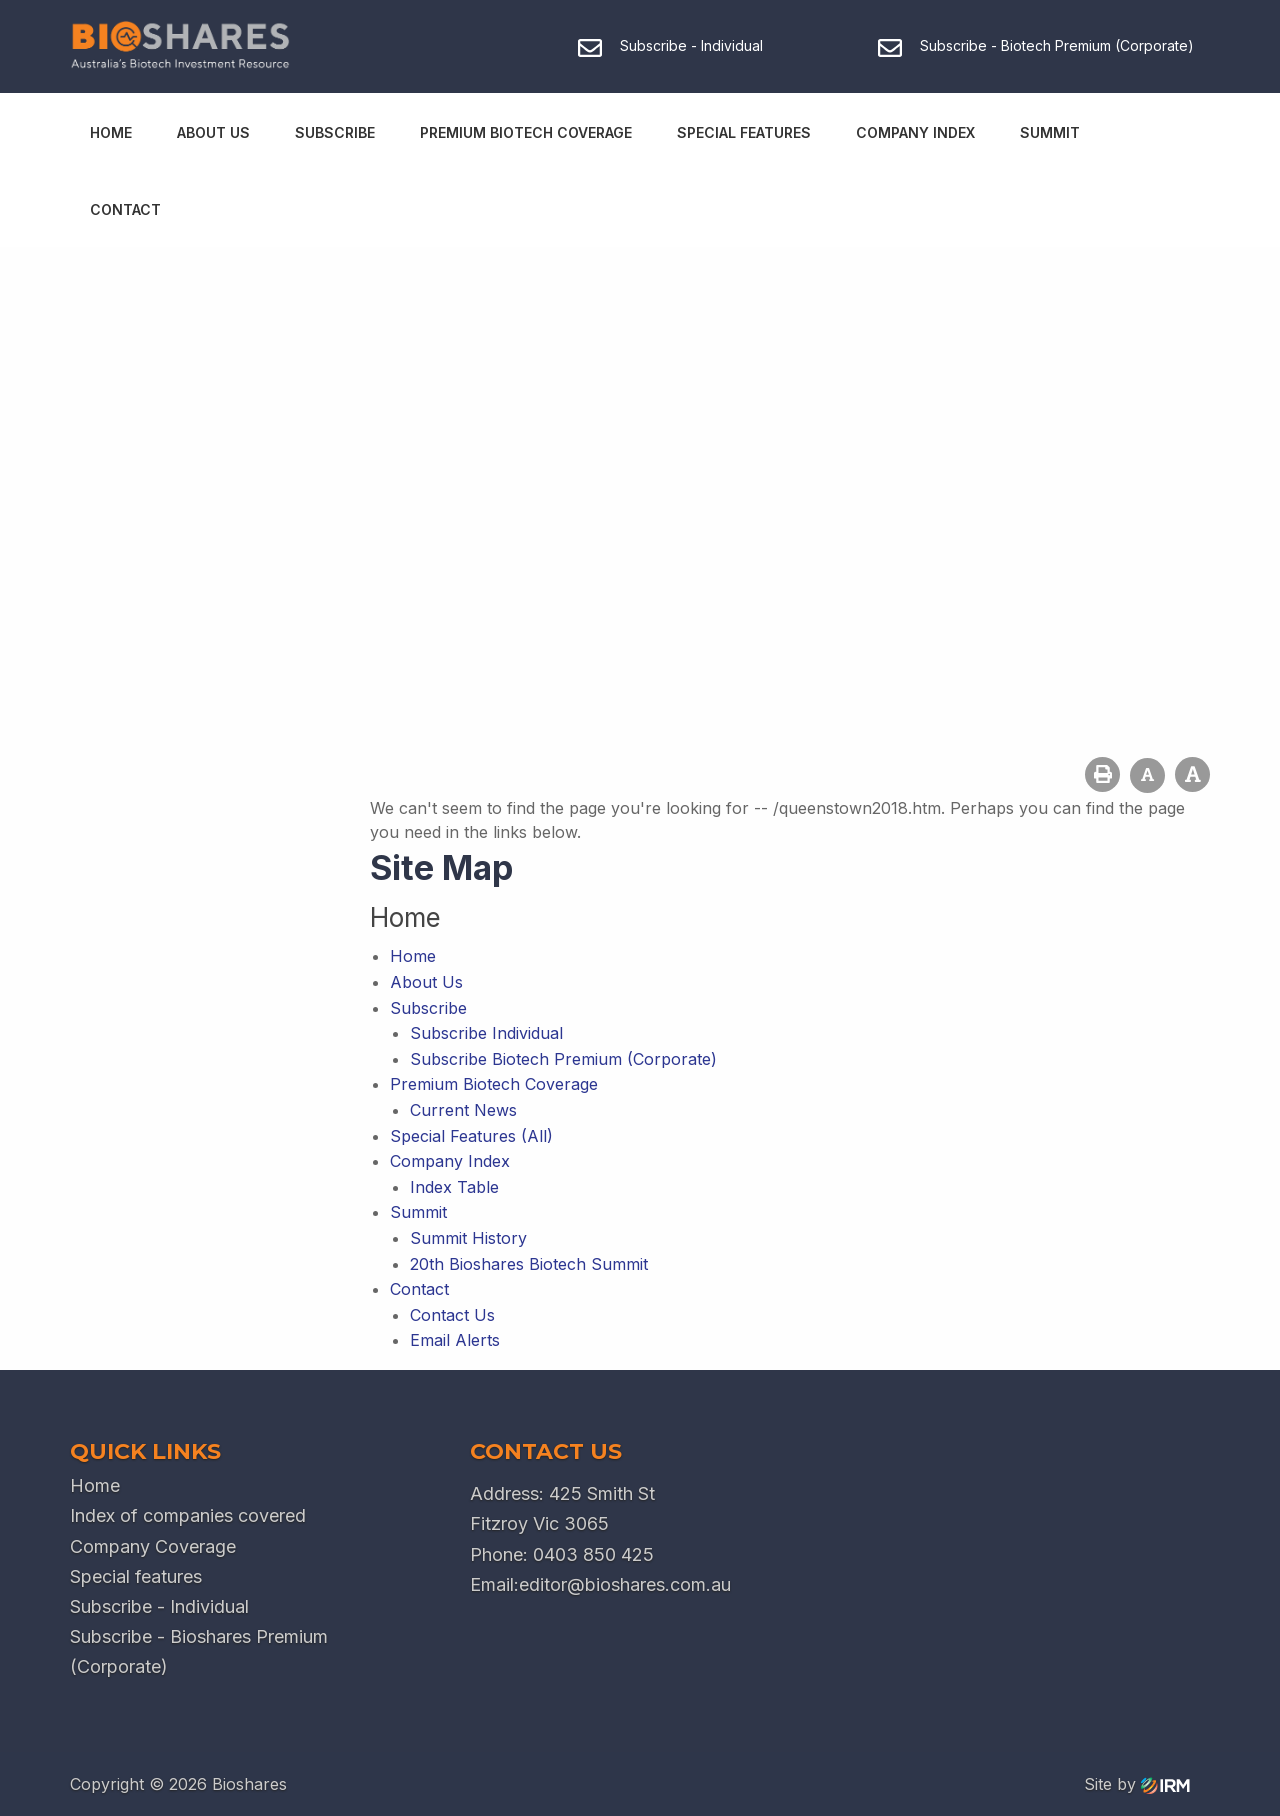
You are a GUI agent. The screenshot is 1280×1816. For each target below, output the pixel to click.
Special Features (744, 132)
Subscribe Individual (486, 1033)
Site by (1137, 1784)
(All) (537, 1136)
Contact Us (452, 1315)
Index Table (454, 1187)
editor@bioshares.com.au (625, 1584)
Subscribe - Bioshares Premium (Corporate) (199, 1651)
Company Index (915, 132)
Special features (136, 1576)
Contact (125, 209)
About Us (213, 132)
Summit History (468, 1238)
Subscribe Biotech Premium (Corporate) (563, 1059)
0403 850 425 (593, 1554)
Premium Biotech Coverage (526, 132)
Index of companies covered (188, 1515)
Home (111, 132)
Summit (1050, 132)
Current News (463, 1110)
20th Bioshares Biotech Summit (529, 1264)
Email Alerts (455, 1340)
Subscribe (335, 132)
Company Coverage (153, 1546)
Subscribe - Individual (159, 1606)
